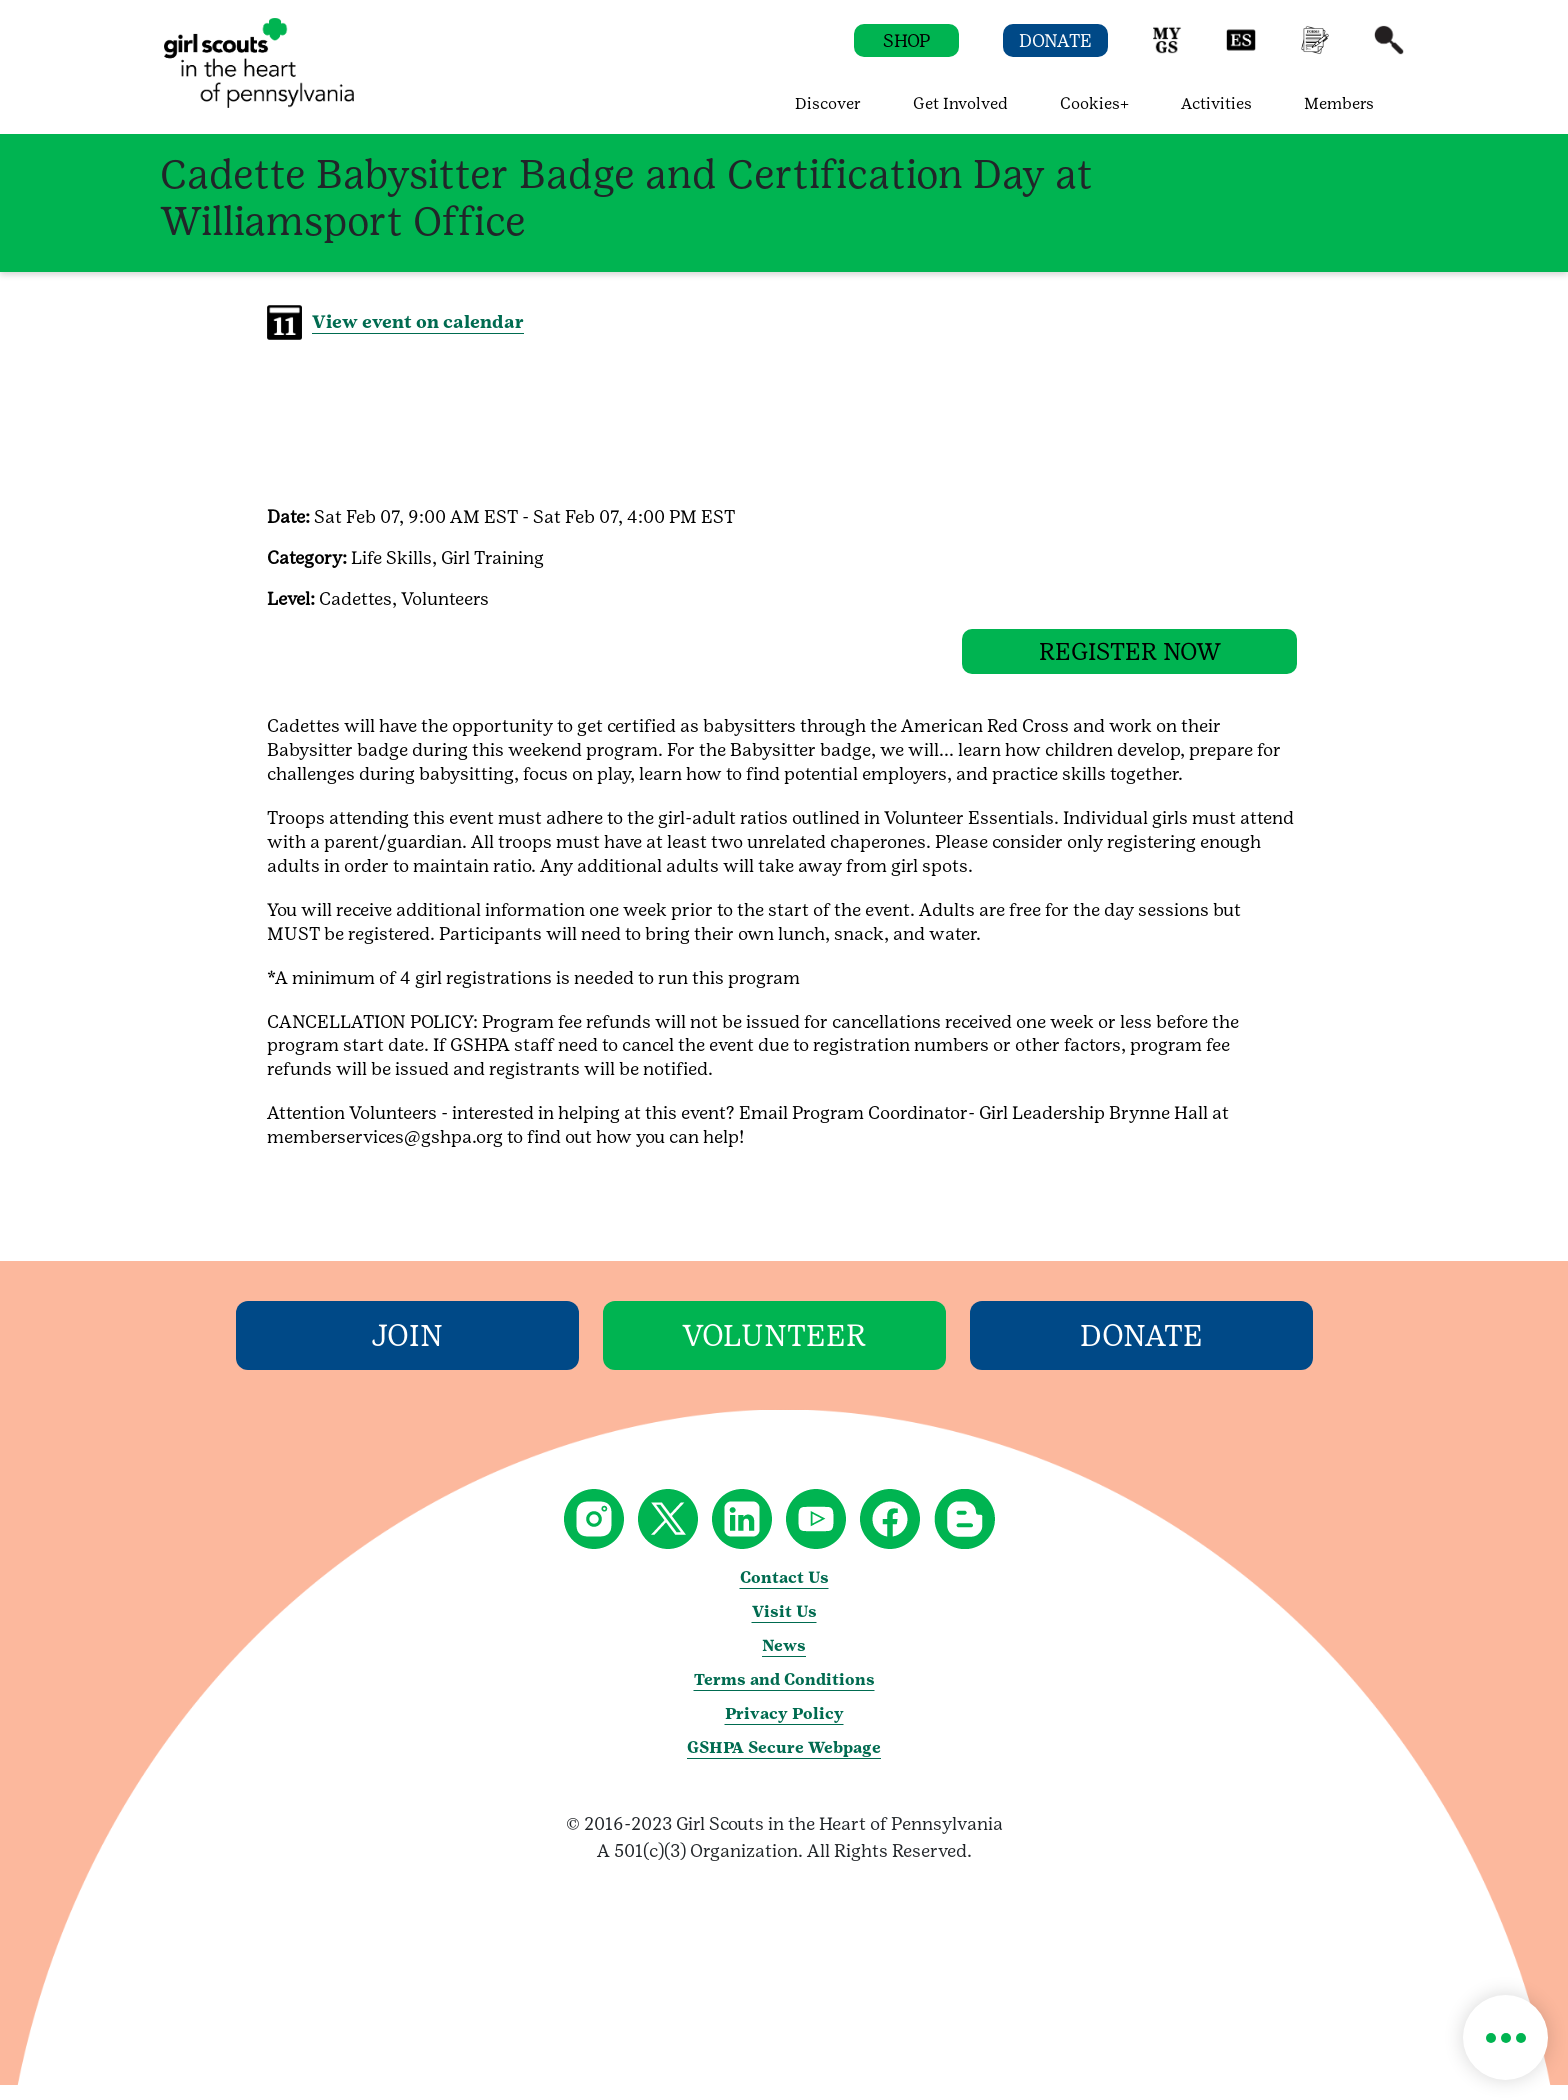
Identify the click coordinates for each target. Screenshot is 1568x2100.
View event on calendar (418, 321)
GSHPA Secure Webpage (784, 1762)
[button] (1167, 49)
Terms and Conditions (784, 1694)
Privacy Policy (784, 1728)
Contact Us (784, 1592)
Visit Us (784, 1626)
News (784, 1660)
